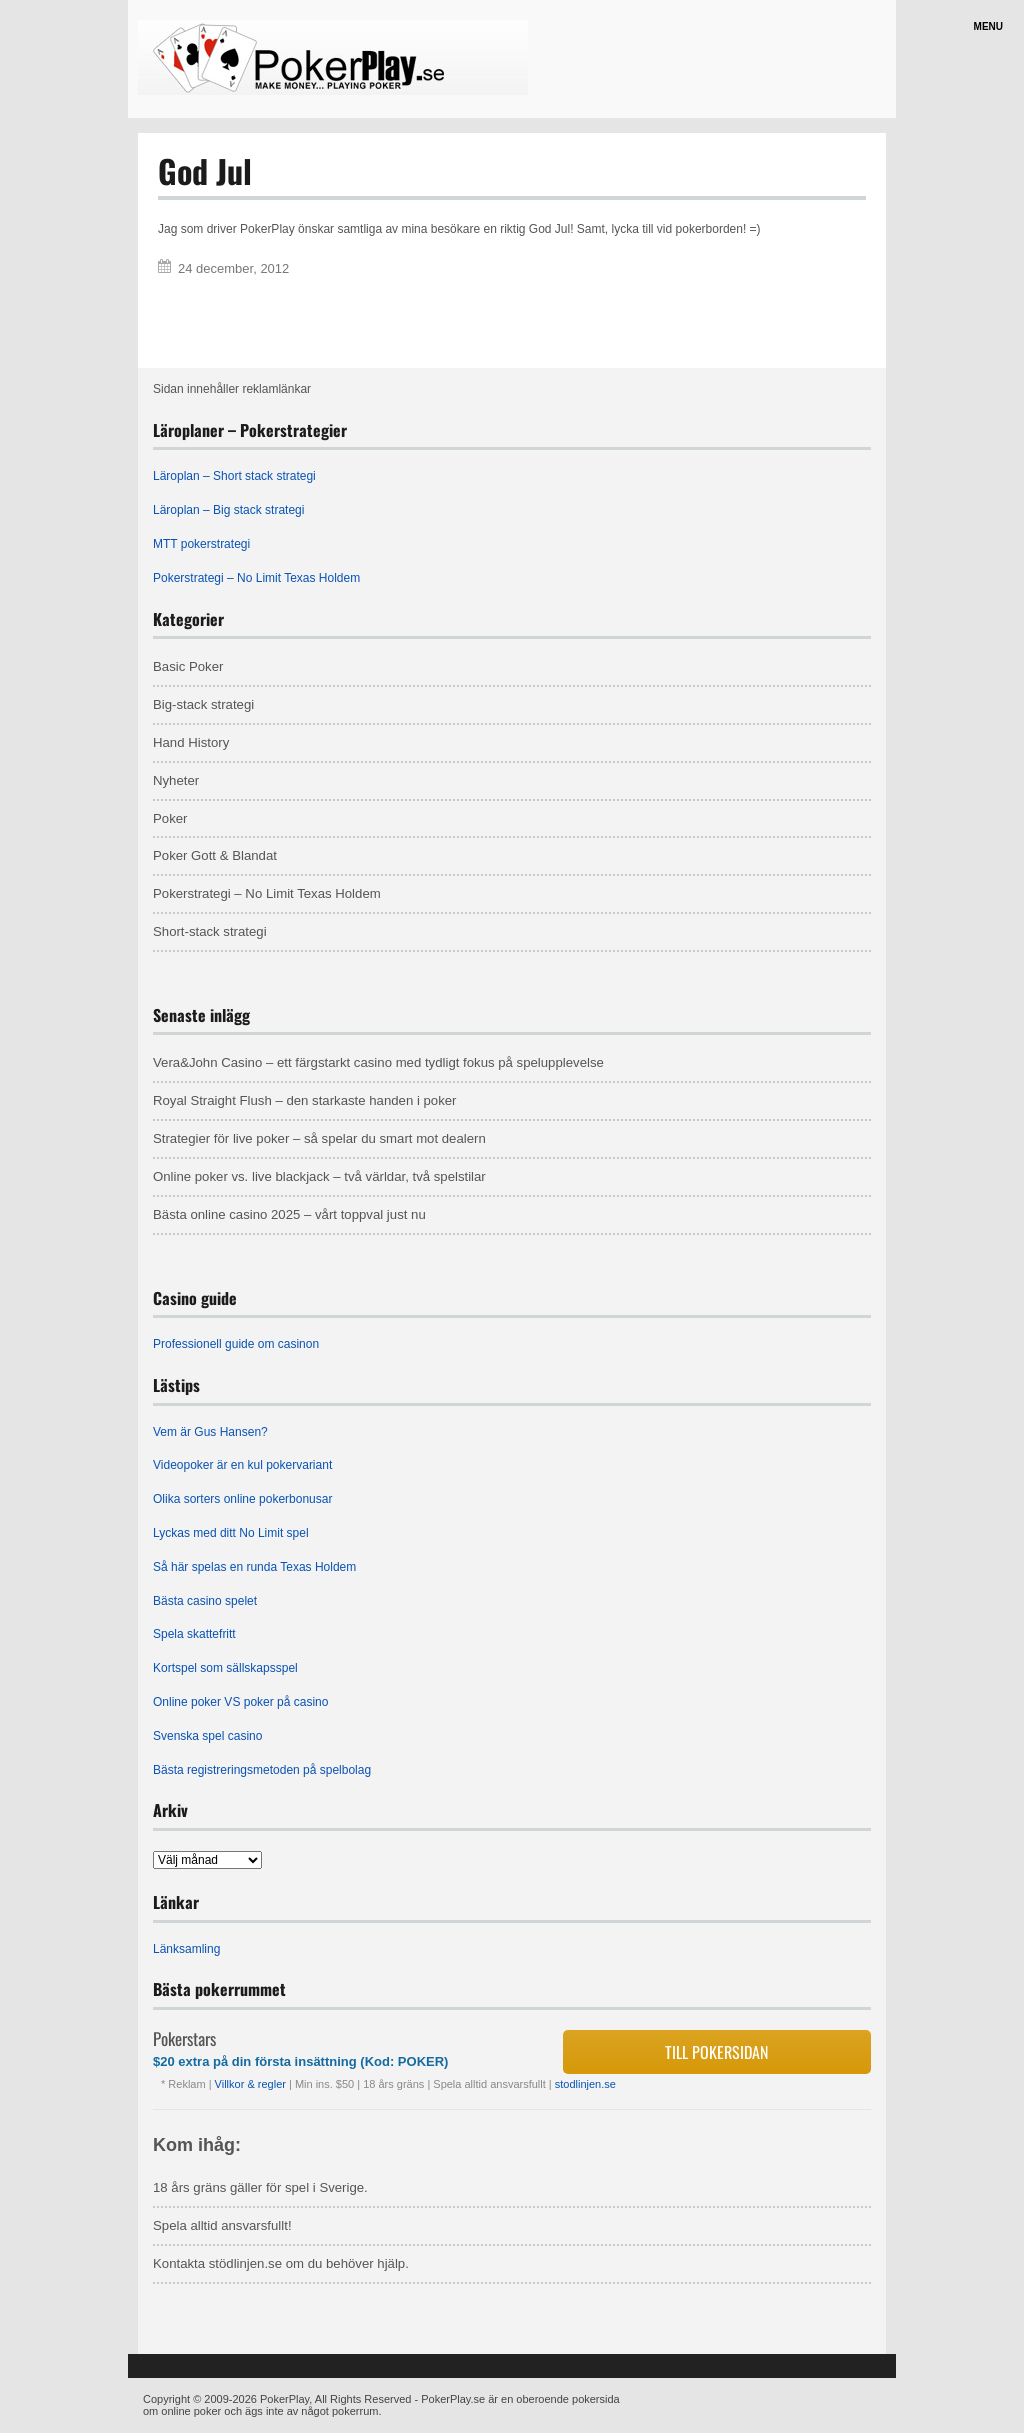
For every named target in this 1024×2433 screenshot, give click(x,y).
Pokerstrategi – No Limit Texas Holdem (256, 578)
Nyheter (176, 780)
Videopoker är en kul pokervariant (242, 1465)
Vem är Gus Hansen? (210, 1432)
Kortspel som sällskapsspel (225, 1668)
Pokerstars (184, 2038)
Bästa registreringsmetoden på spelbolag (262, 1770)
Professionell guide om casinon (236, 1344)
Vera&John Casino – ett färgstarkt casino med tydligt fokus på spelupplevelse (378, 1062)
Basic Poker (188, 666)
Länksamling (186, 1949)
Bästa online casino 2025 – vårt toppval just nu (289, 1214)
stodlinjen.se (585, 2084)
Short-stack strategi (210, 931)
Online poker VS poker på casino (240, 1702)
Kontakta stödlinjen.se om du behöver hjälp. (281, 2263)
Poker (170, 818)
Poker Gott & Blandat (215, 855)
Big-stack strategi (203, 704)
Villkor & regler (252, 2084)
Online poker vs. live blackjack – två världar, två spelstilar (319, 1176)
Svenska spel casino (207, 1736)
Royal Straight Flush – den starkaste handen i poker (305, 1100)
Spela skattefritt (194, 1634)
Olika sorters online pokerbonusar (242, 1499)
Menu (988, 26)
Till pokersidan (716, 2052)
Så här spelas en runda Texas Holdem (254, 1567)
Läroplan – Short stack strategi (234, 476)
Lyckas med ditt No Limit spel (231, 1533)
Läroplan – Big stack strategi (228, 510)
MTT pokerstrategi (201, 544)
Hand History (191, 742)
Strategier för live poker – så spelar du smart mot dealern (319, 1138)
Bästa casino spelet (205, 1601)
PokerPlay (284, 2399)
